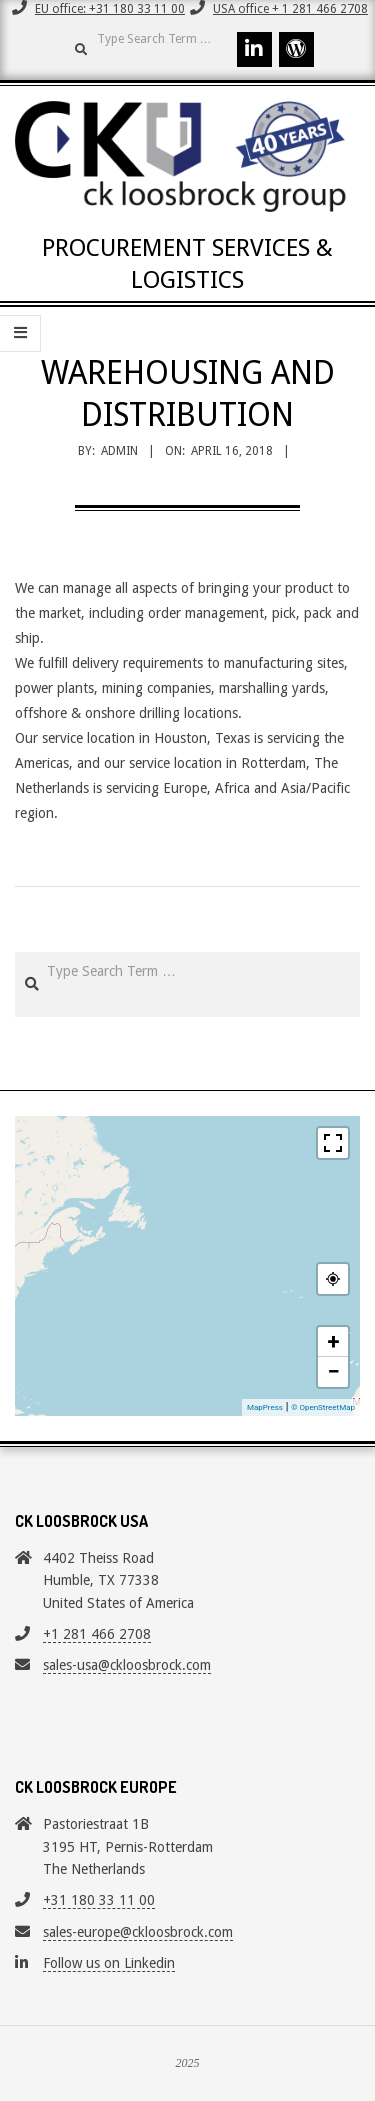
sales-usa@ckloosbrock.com (127, 1665)
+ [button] (334, 1341)
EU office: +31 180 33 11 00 (110, 9)
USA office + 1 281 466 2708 (290, 9)
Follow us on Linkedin (109, 1963)
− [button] (333, 1371)
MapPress (265, 1407)
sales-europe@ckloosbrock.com (138, 1932)
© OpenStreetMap (323, 1407)
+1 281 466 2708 (97, 1634)
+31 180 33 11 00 (99, 1900)
